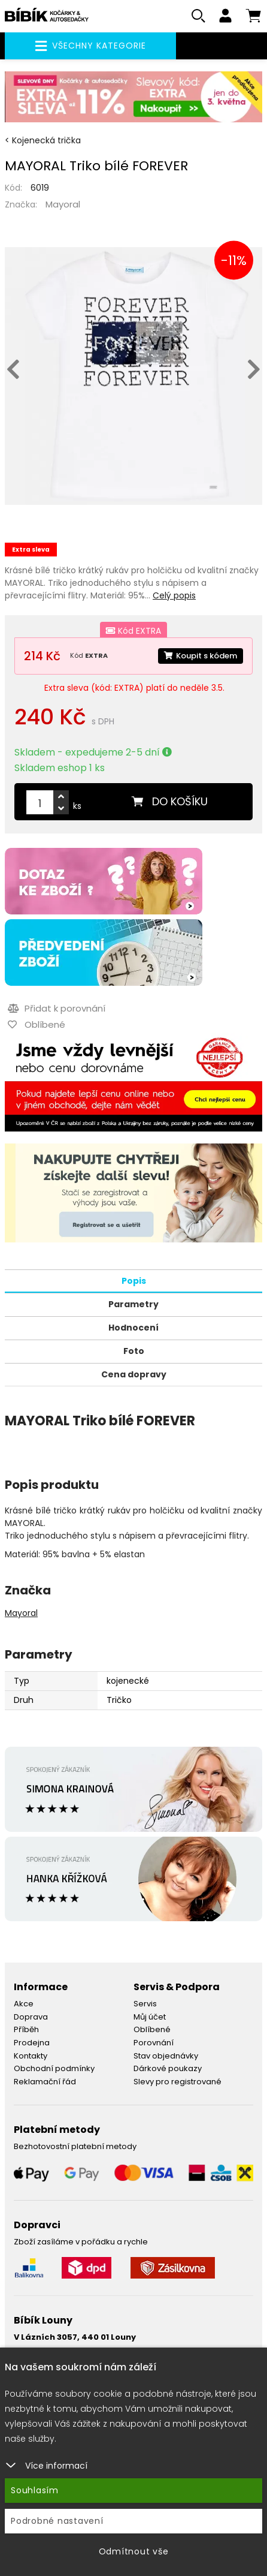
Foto (133, 1351)
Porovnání (154, 2042)
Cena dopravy (133, 1374)
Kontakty (30, 2056)
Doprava (31, 2017)
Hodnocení (133, 1328)
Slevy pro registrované (178, 2081)
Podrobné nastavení (57, 2521)
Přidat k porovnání (56, 1008)
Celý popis (174, 595)
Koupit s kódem (200, 655)
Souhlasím (35, 2490)
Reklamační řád (45, 2081)
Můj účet (150, 2017)
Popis (134, 1281)
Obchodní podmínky (54, 2068)
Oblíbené (152, 2029)
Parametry (133, 1304)
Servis (145, 2003)
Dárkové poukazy (168, 2068)
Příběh (26, 2029)
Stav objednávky (166, 2056)
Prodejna (32, 2042)
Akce (24, 2003)
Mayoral (62, 204)
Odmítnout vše (134, 2551)
